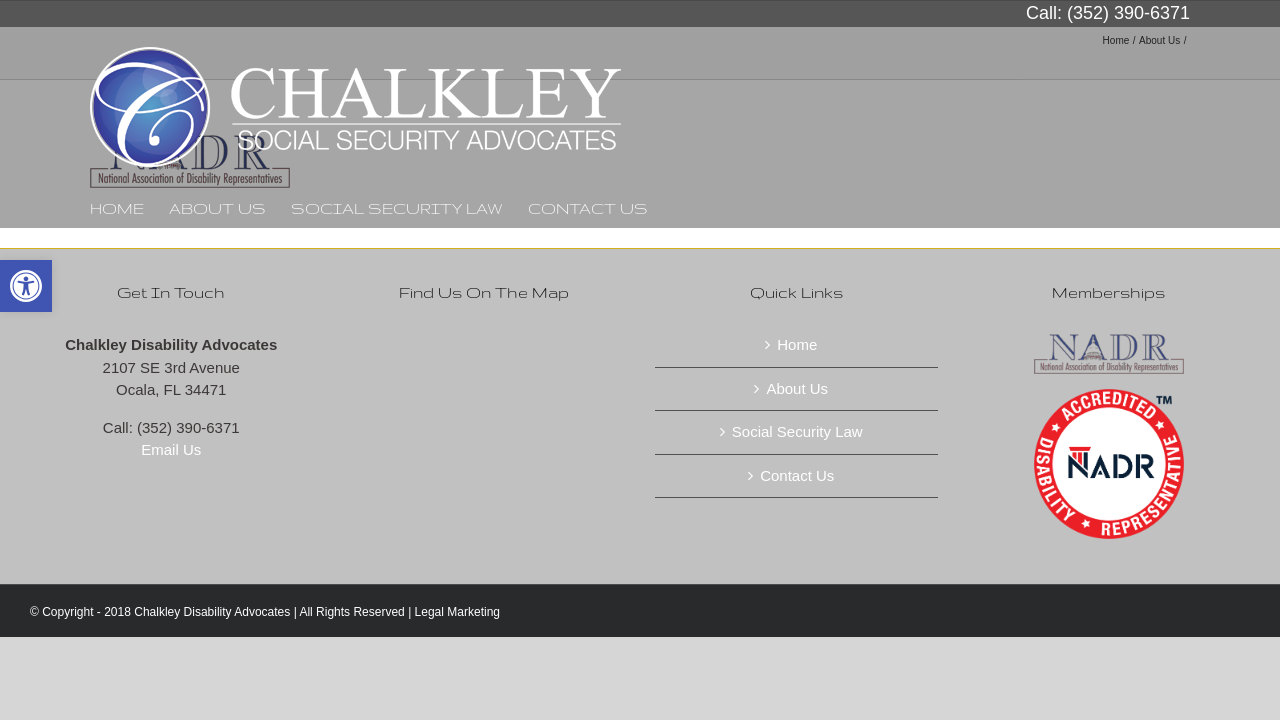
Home (797, 344)
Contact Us (797, 475)
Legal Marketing (457, 612)
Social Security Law (797, 431)
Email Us (171, 449)
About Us (797, 388)
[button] (26, 286)
